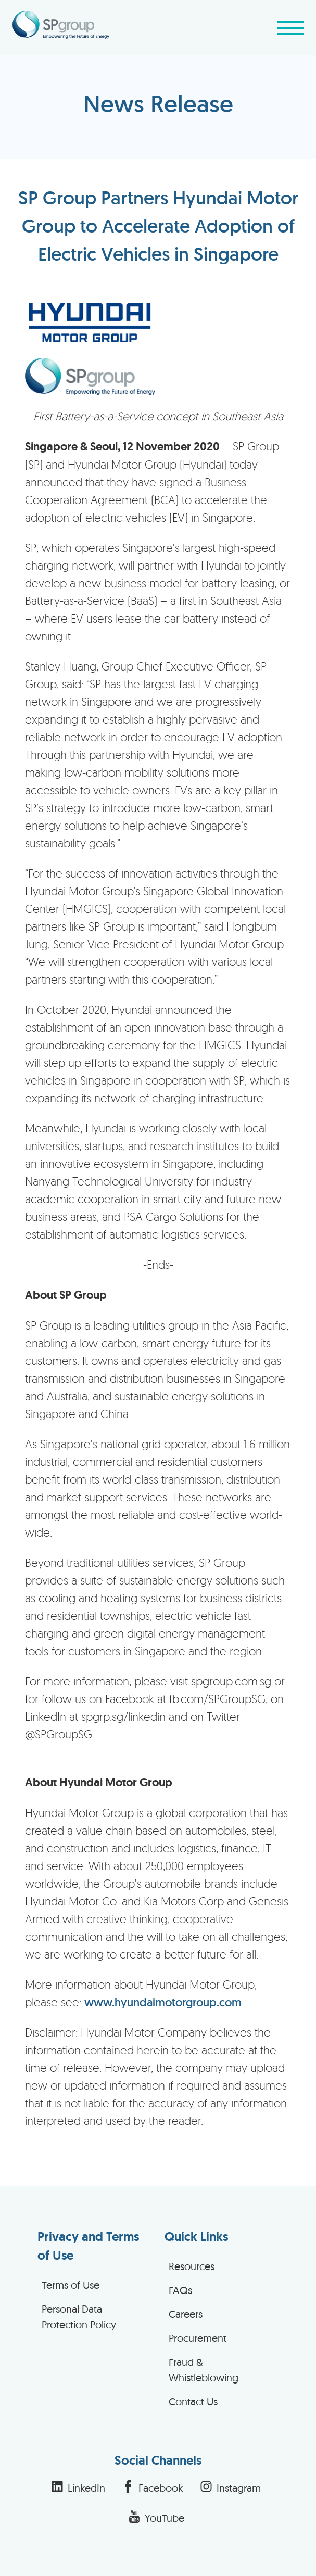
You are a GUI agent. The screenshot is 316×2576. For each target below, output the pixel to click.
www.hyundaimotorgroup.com (163, 2002)
